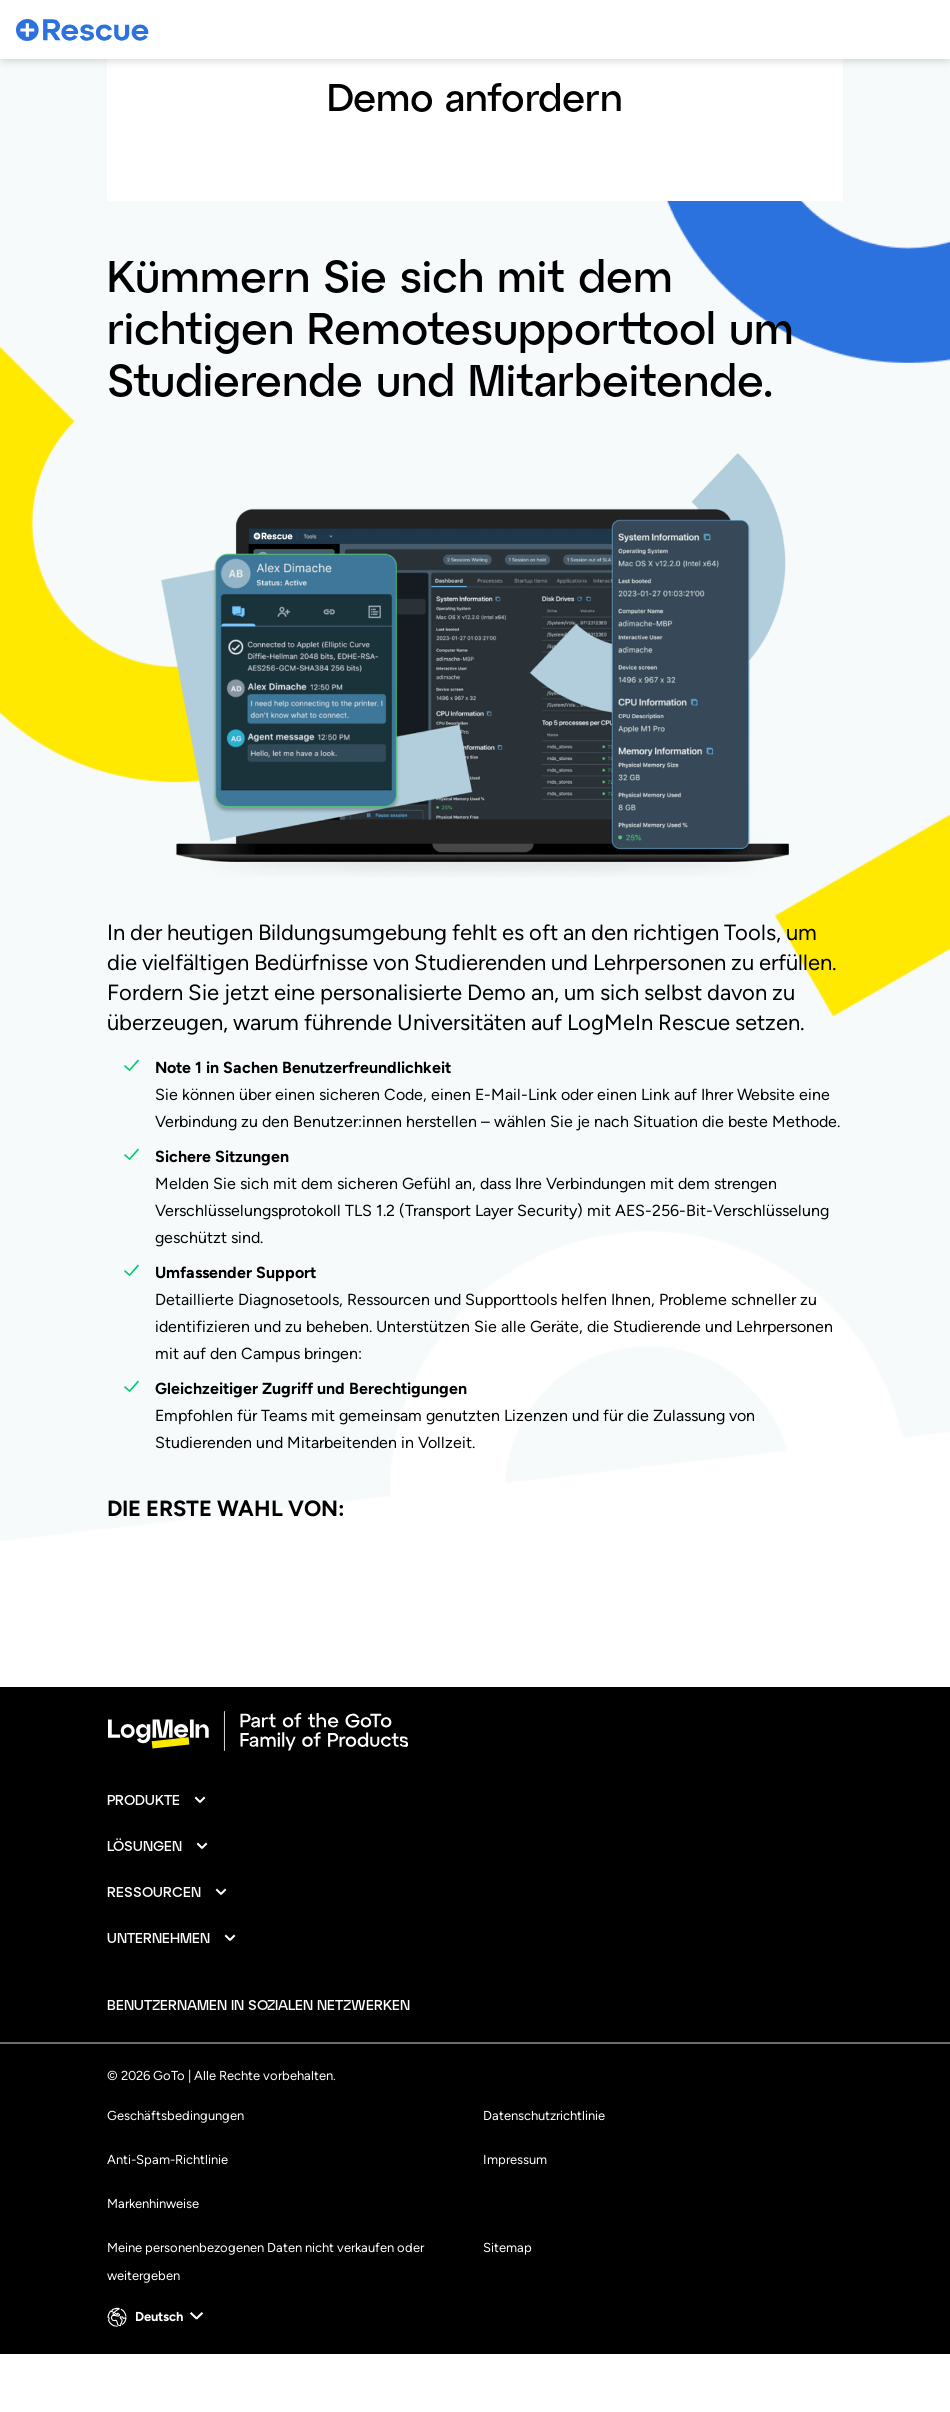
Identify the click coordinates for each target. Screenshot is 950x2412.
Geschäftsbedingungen (175, 2173)
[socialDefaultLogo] (443, 2062)
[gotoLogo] (83, 29)
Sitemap (507, 2305)
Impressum (515, 2217)
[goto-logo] (475, 1789)
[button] (157, 1858)
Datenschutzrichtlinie (544, 2173)
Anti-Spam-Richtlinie (167, 2217)
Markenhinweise (153, 2261)
